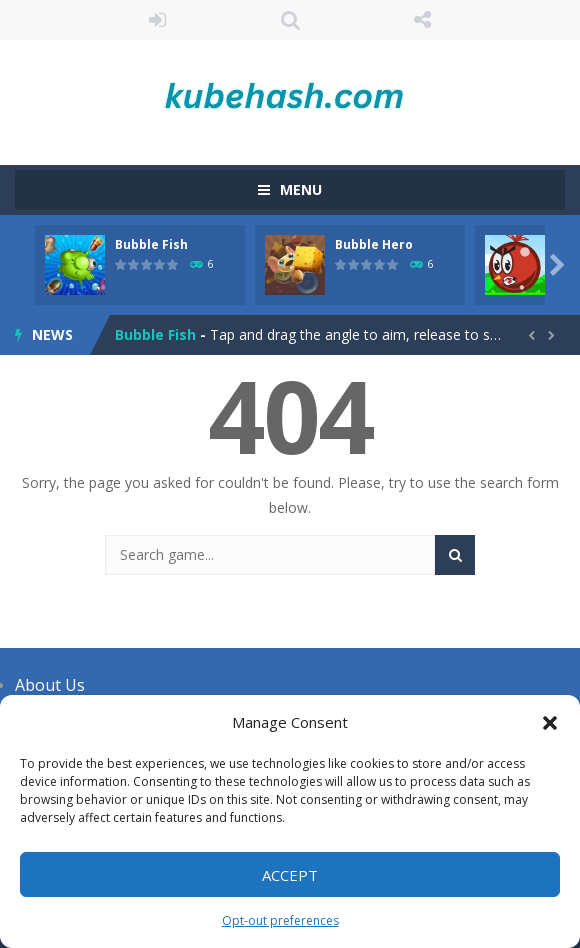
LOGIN (157, 20)
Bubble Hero (374, 244)
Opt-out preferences (280, 920)
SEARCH (290, 20)
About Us (50, 685)
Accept (290, 875)
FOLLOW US (422, 20)
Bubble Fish (151, 244)
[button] (550, 723)
